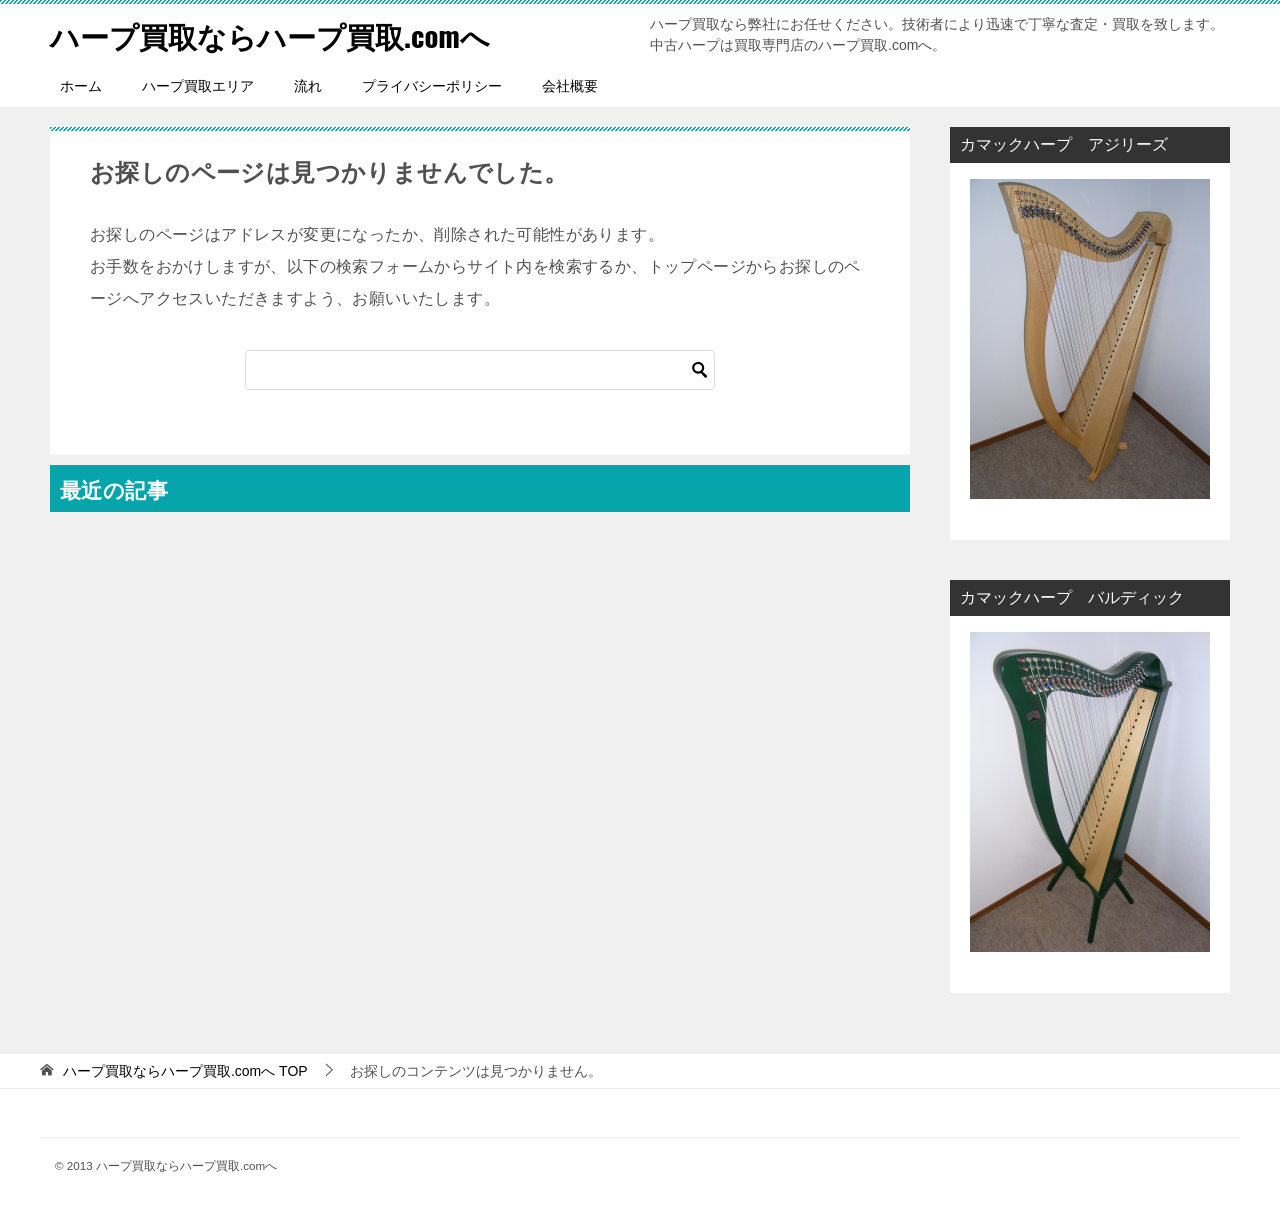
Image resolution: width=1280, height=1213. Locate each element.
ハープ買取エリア (198, 86)
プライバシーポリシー (432, 86)
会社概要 (570, 86)
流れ (308, 86)
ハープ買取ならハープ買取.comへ (277, 34)
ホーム (81, 86)
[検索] (480, 370)
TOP (185, 1071)
